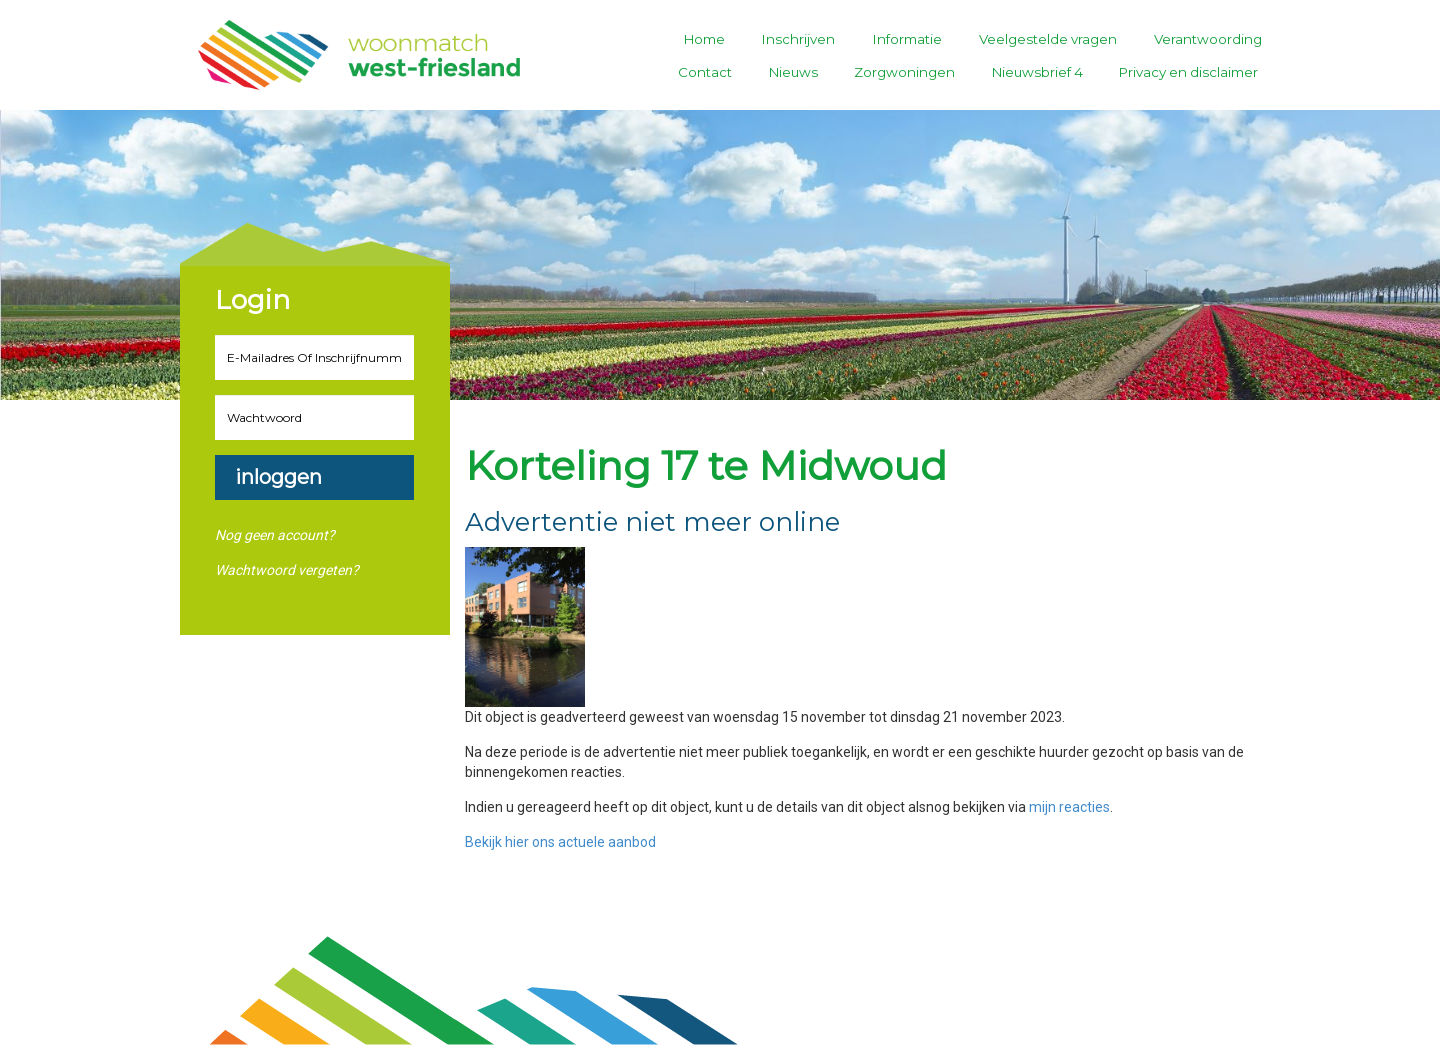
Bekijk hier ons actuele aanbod (560, 842)
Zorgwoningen (904, 72)
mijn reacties (1069, 807)
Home (704, 39)
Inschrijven (798, 39)
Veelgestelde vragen (1048, 39)
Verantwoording (1208, 39)
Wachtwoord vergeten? (287, 570)
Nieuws (793, 72)
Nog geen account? (275, 535)
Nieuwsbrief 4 (1037, 72)
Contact (705, 72)
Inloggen (278, 477)
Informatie (907, 39)
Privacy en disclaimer (1188, 72)
